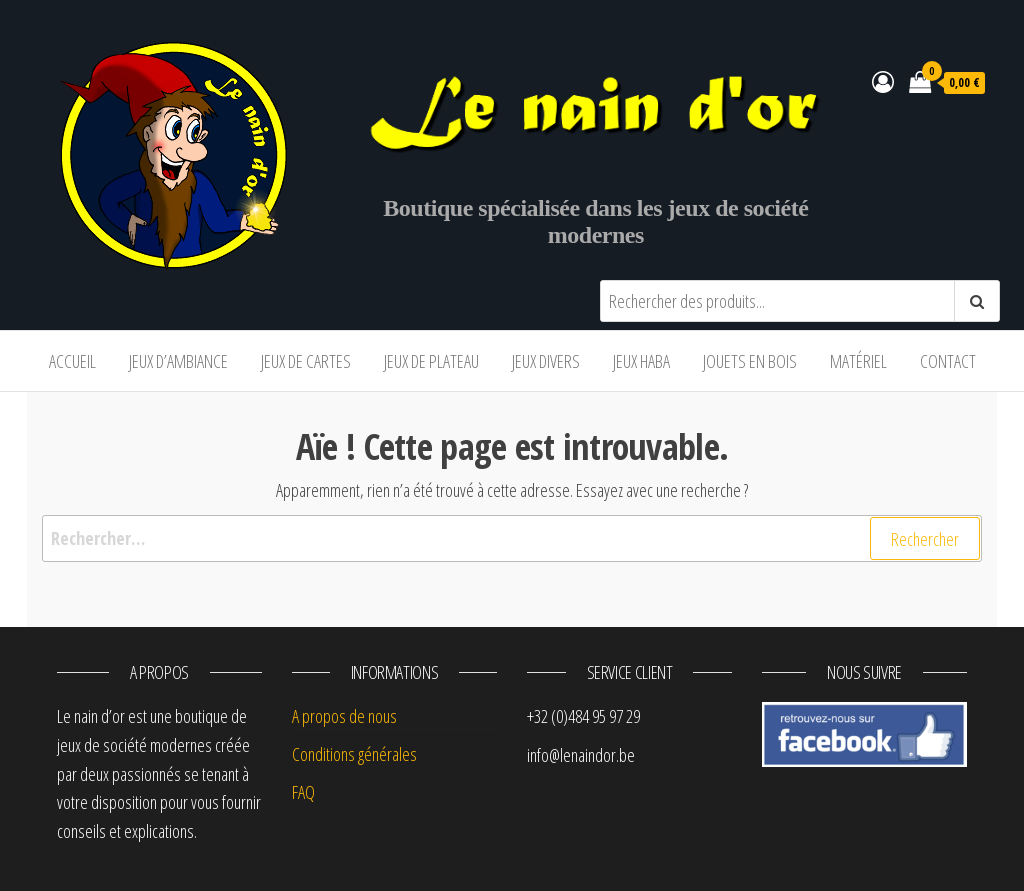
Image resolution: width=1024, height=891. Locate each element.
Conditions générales (354, 754)
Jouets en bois (750, 361)
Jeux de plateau (431, 361)
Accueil (72, 361)
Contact (948, 361)
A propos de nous (344, 716)
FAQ (303, 792)
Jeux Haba (641, 361)
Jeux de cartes (306, 361)
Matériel (858, 361)
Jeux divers (546, 361)
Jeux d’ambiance (178, 361)
